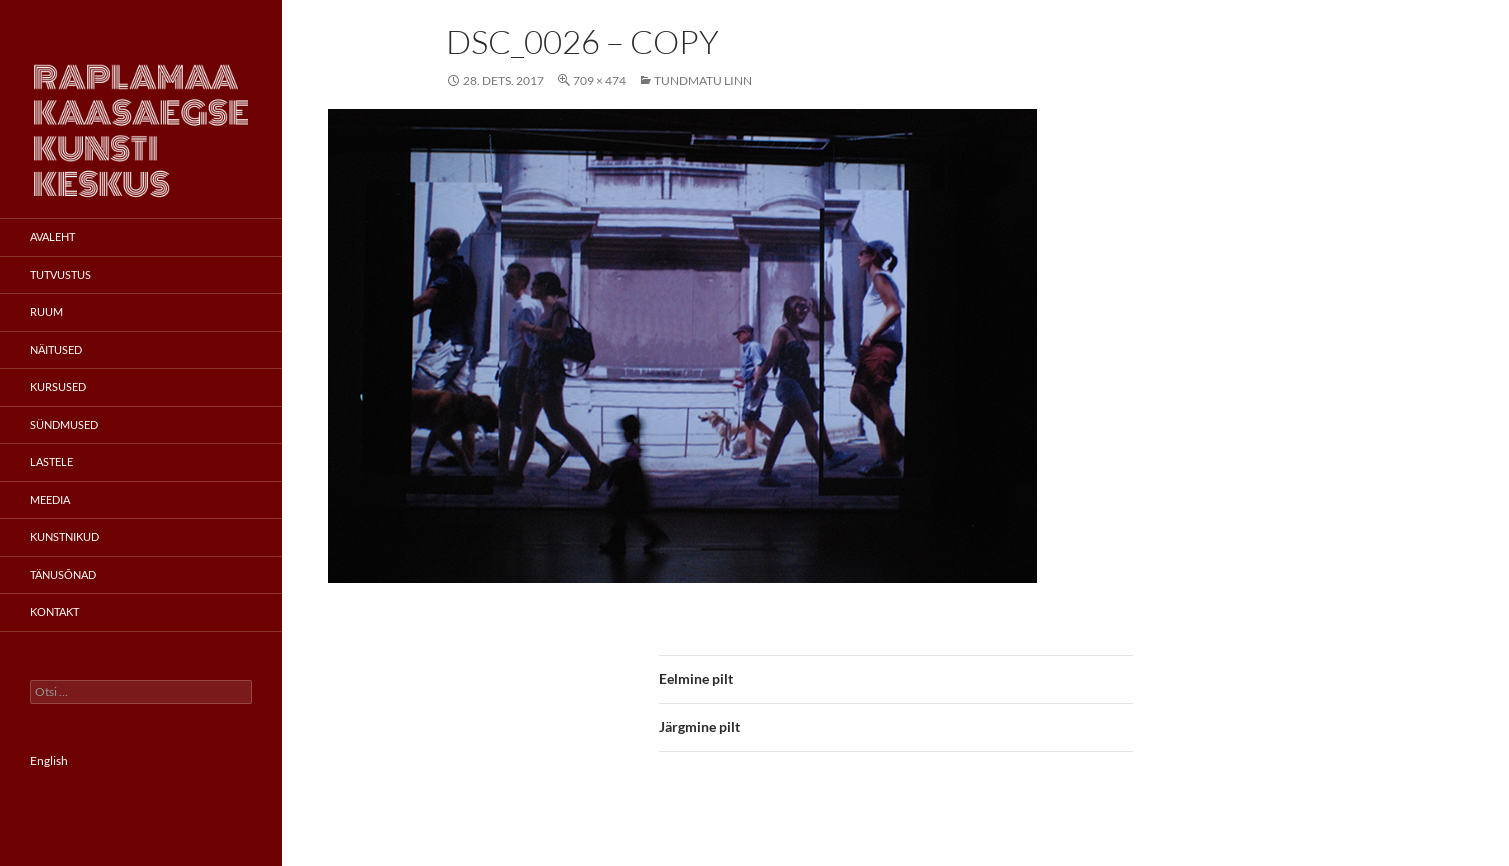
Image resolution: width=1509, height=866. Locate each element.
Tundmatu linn (703, 80)
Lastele (51, 461)
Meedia (50, 499)
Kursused (58, 386)
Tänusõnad (63, 574)
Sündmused (64, 424)
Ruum (46, 311)
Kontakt (54, 611)
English (49, 760)
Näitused (56, 349)
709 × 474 (599, 80)
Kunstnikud (64, 536)
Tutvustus (60, 274)
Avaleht (52, 236)
